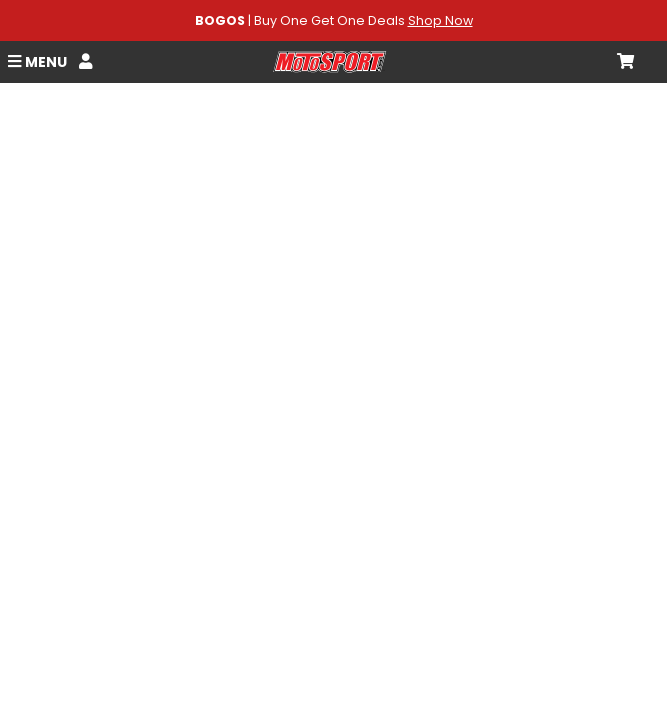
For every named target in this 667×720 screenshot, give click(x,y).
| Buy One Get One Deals (334, 20)
